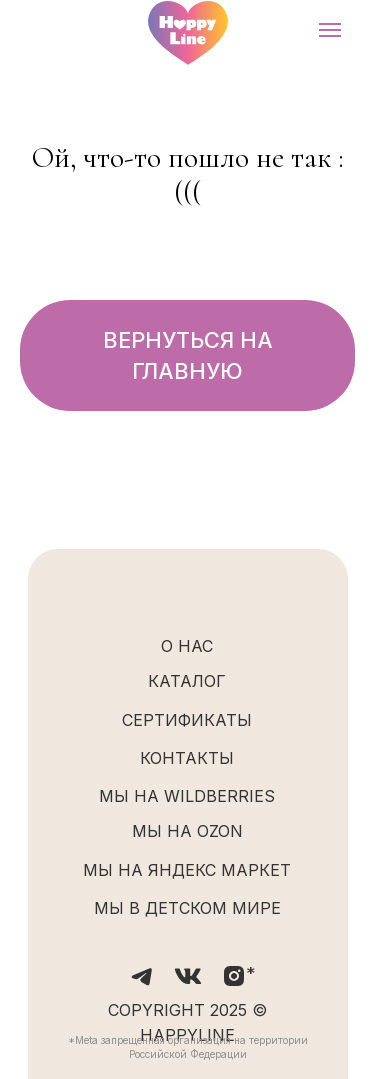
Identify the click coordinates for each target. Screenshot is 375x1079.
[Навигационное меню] (330, 30)
